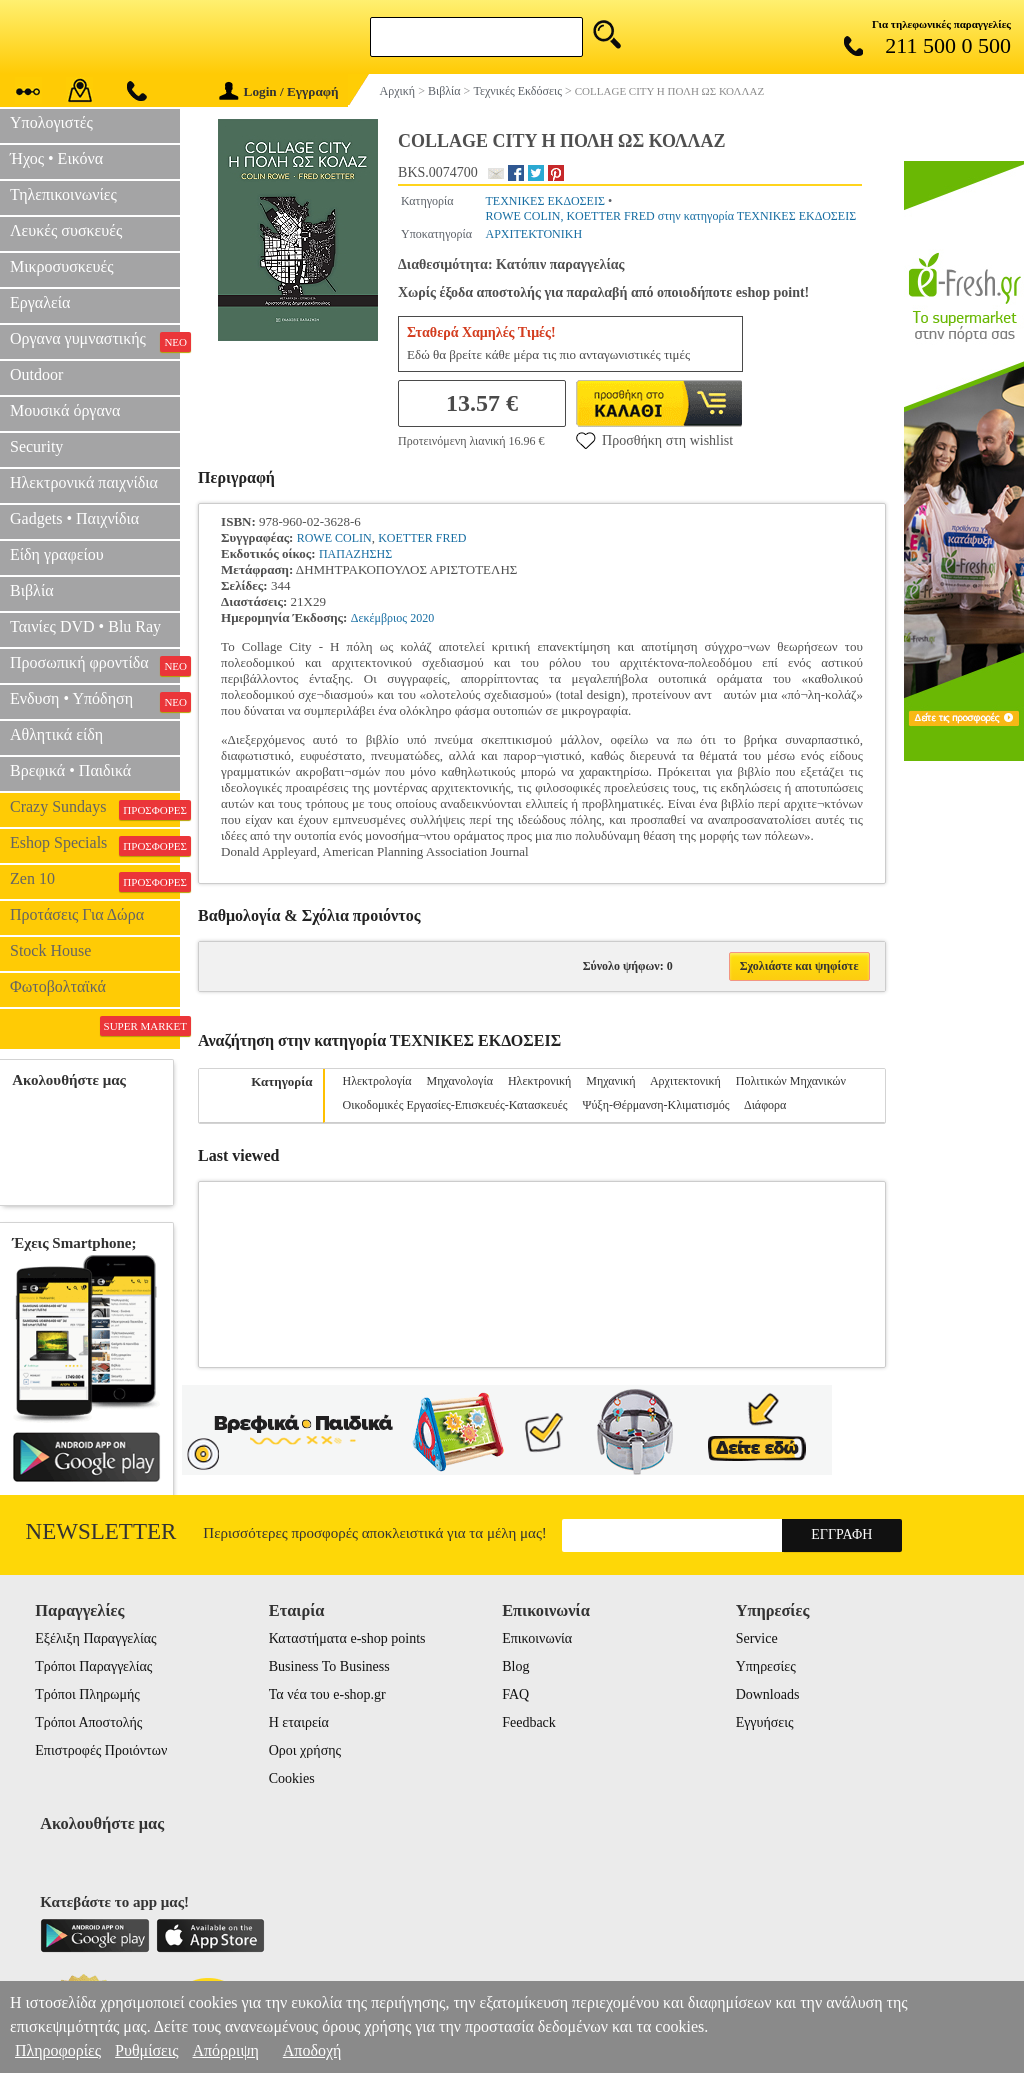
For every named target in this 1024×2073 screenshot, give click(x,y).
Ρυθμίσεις (146, 2050)
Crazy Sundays (95, 809)
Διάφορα (765, 1105)
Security (36, 446)
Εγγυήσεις (765, 1722)
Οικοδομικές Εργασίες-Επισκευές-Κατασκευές (455, 1105)
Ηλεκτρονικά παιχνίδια (84, 482)
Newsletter (101, 1531)
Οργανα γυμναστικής (95, 341)
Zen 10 (95, 881)
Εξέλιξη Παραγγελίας (95, 1638)
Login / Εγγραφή (279, 91)
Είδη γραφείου (57, 554)
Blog (515, 1666)
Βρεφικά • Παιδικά (70, 770)
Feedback (529, 1722)
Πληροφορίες (58, 2050)
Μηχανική (610, 1081)
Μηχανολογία (460, 1081)
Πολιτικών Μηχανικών (791, 1081)
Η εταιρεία (299, 1722)
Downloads (768, 1694)
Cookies (292, 1778)
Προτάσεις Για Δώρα (77, 914)
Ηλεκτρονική (539, 1081)
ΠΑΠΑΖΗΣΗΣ (355, 554)
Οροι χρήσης (305, 1750)
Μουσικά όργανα (65, 410)
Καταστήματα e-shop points (347, 1638)
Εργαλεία (40, 302)
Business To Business (329, 1666)
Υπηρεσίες (766, 1666)
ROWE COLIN (334, 538)
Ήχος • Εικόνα (56, 158)
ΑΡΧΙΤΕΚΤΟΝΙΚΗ (533, 234)
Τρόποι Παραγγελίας (93, 1666)
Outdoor (36, 374)
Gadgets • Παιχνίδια (74, 518)
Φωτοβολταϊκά (58, 986)
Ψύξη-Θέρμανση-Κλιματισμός (656, 1105)
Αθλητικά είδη (56, 734)
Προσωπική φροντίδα (95, 665)
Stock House (50, 950)
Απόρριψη (225, 2050)
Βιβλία (32, 590)
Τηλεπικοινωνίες (63, 194)
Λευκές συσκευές (66, 230)
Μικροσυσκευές (62, 266)
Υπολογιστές (51, 122)
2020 (422, 618)
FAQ (515, 1694)
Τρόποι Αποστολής (88, 1722)
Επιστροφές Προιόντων (101, 1750)
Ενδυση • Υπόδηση (95, 701)
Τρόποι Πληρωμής (87, 1694)
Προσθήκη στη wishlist (654, 440)
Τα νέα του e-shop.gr (327, 1694)
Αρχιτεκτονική (685, 1081)
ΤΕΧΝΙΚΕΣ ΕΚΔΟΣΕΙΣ (544, 201)
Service (757, 1638)
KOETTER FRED (422, 538)
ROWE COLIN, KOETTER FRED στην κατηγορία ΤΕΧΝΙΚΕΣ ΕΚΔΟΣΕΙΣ (670, 216)
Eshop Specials (95, 845)
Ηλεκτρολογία (377, 1081)
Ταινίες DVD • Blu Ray (85, 626)
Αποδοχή (312, 2050)
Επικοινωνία (537, 1638)
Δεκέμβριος (379, 618)
